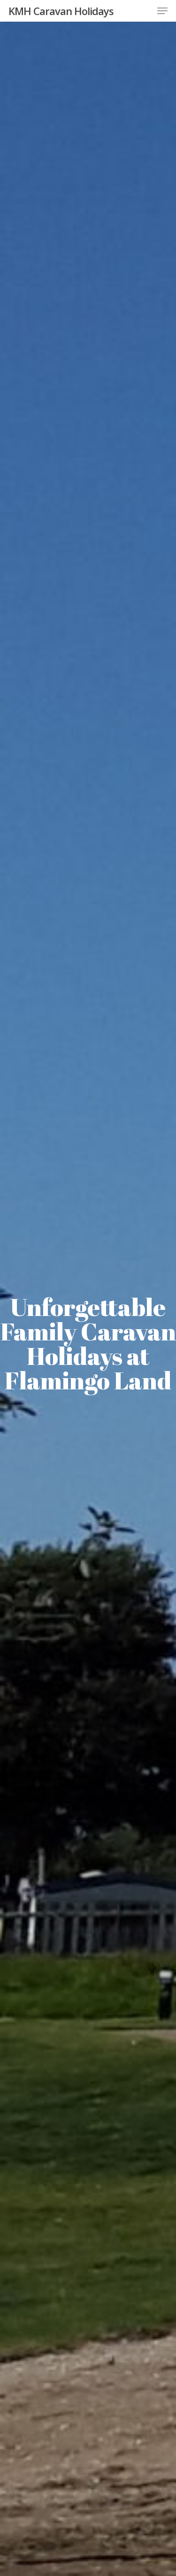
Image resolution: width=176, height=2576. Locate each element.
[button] (162, 11)
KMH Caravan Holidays (61, 11)
